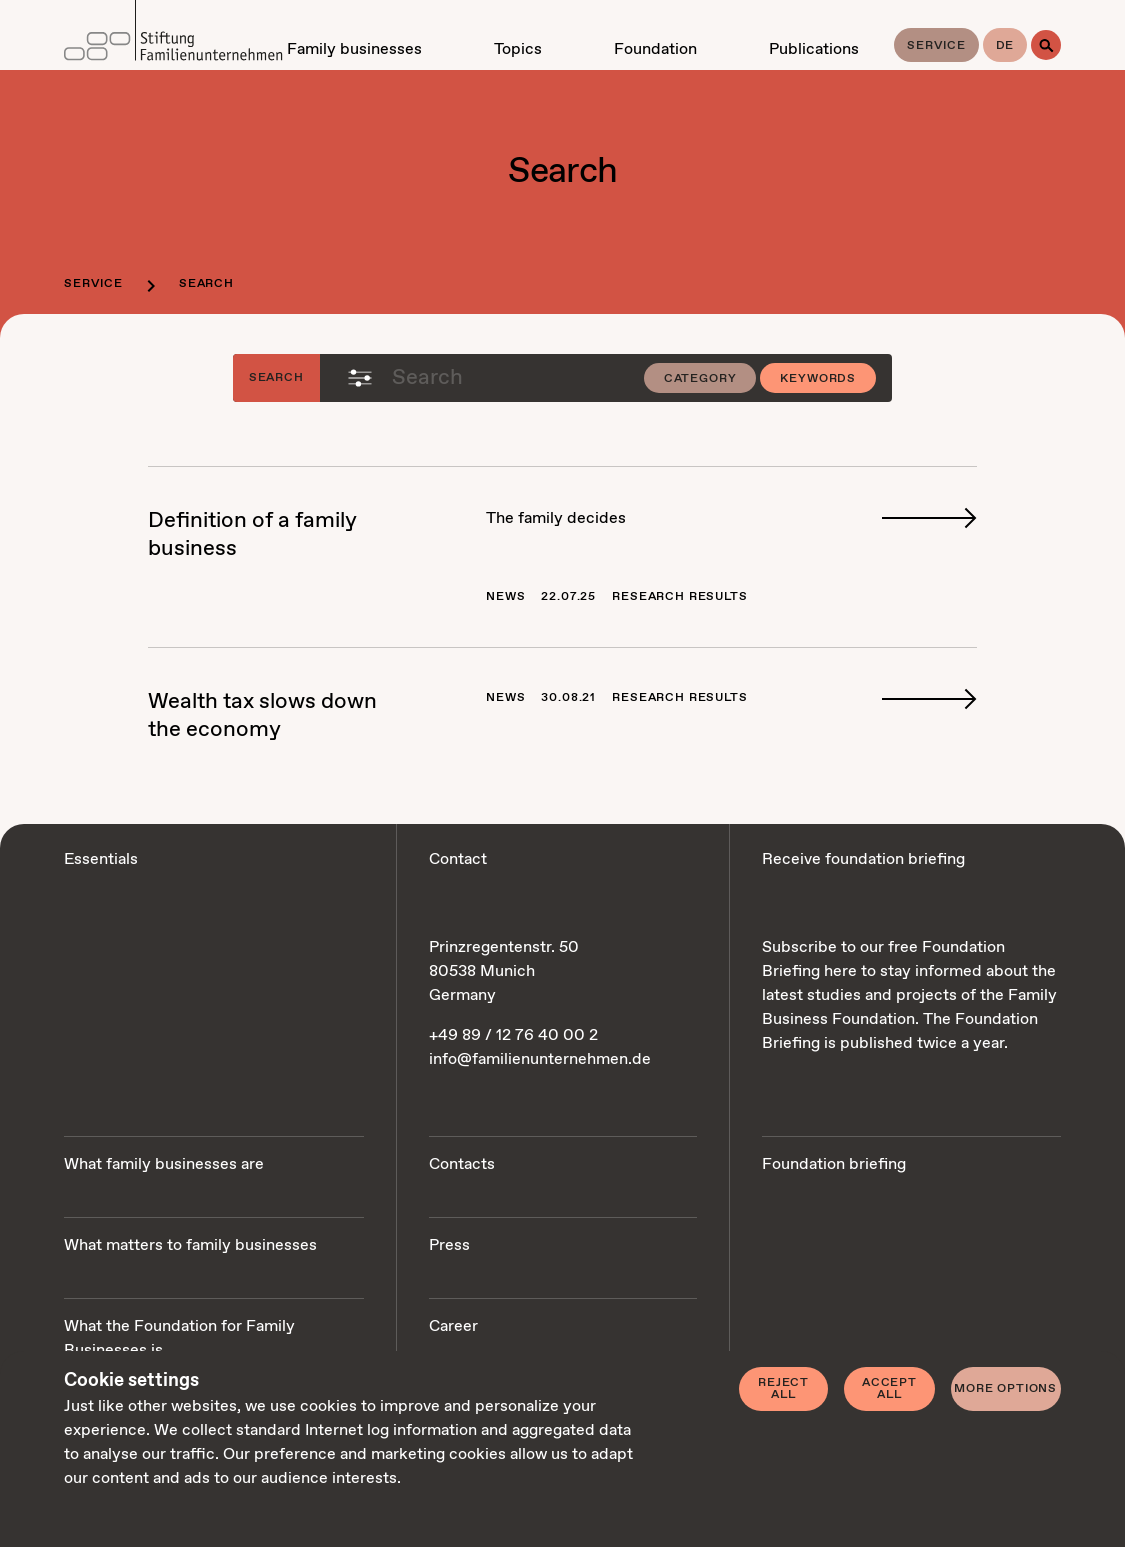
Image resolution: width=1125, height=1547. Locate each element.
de (1005, 46)
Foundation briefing (834, 1164)
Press (449, 1245)
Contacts (462, 1164)
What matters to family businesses (190, 1245)
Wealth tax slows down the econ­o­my (262, 716)
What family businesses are (164, 1164)
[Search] (1046, 45)
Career (453, 1326)
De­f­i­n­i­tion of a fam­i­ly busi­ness (252, 535)
